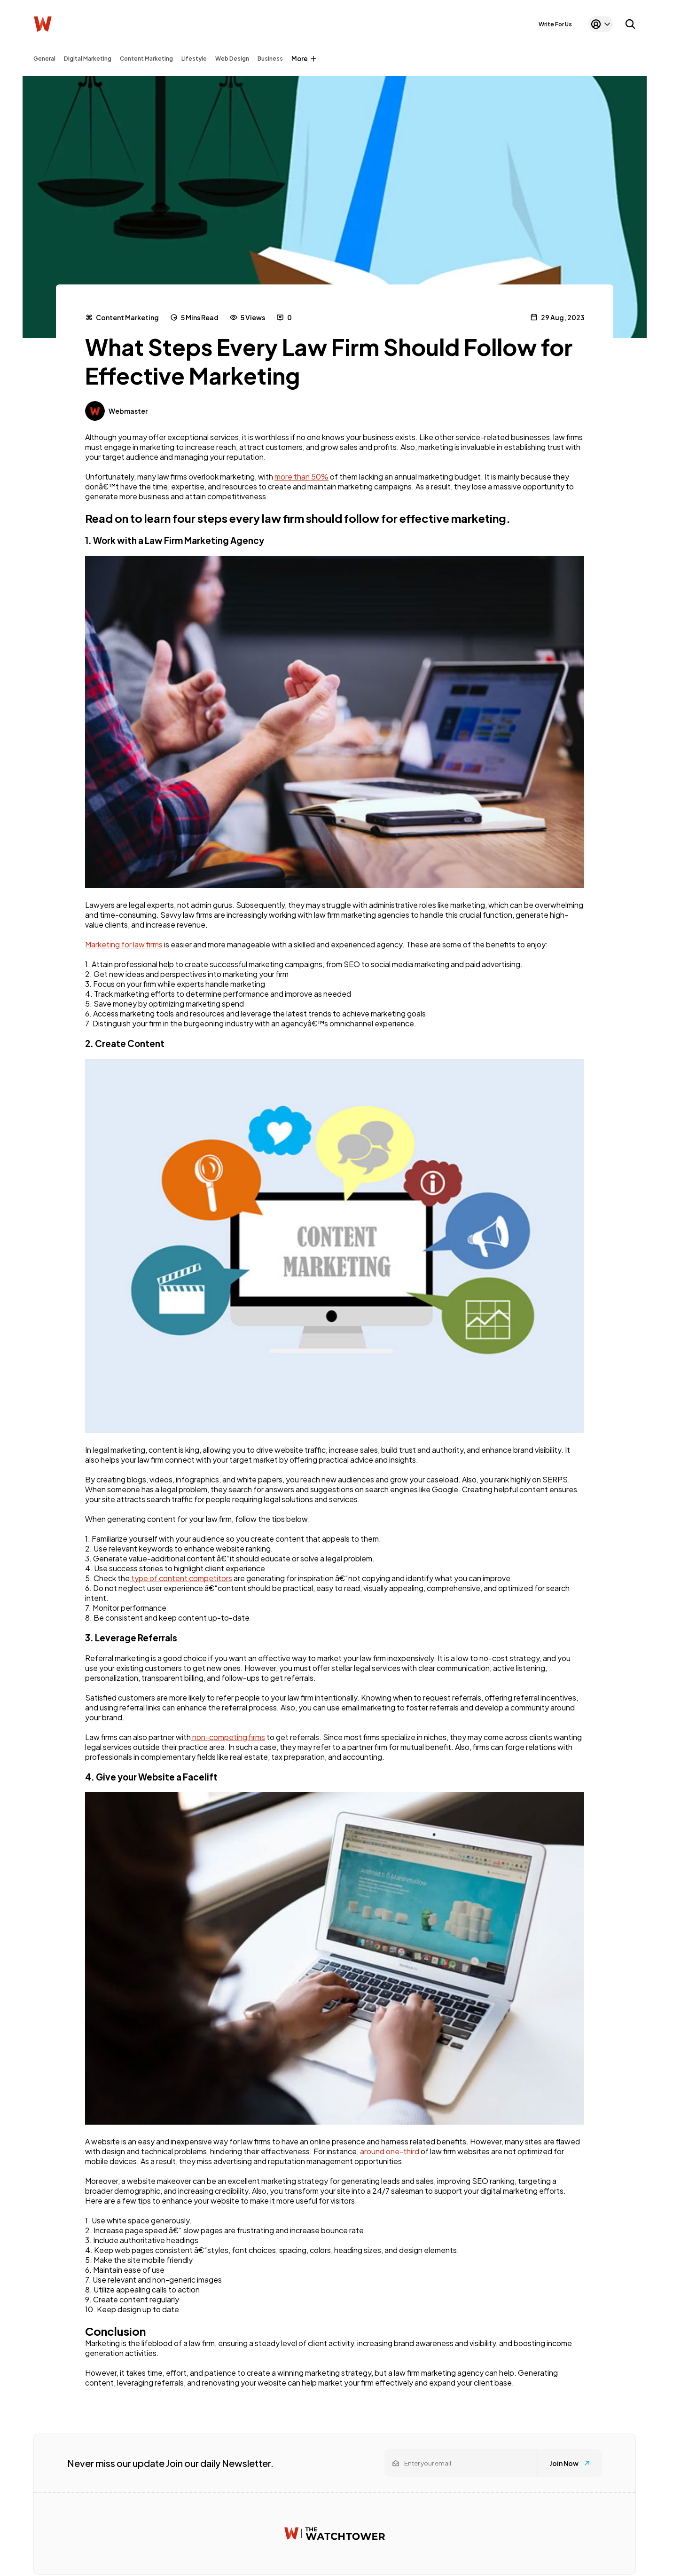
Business (270, 58)
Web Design (232, 58)
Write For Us (555, 24)
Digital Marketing (87, 58)
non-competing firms (228, 1737)
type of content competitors (181, 1578)
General (44, 58)
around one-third (389, 2151)
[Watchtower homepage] (334, 2533)
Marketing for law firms (124, 944)
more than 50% (301, 476)
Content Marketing (146, 58)
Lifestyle (194, 58)
